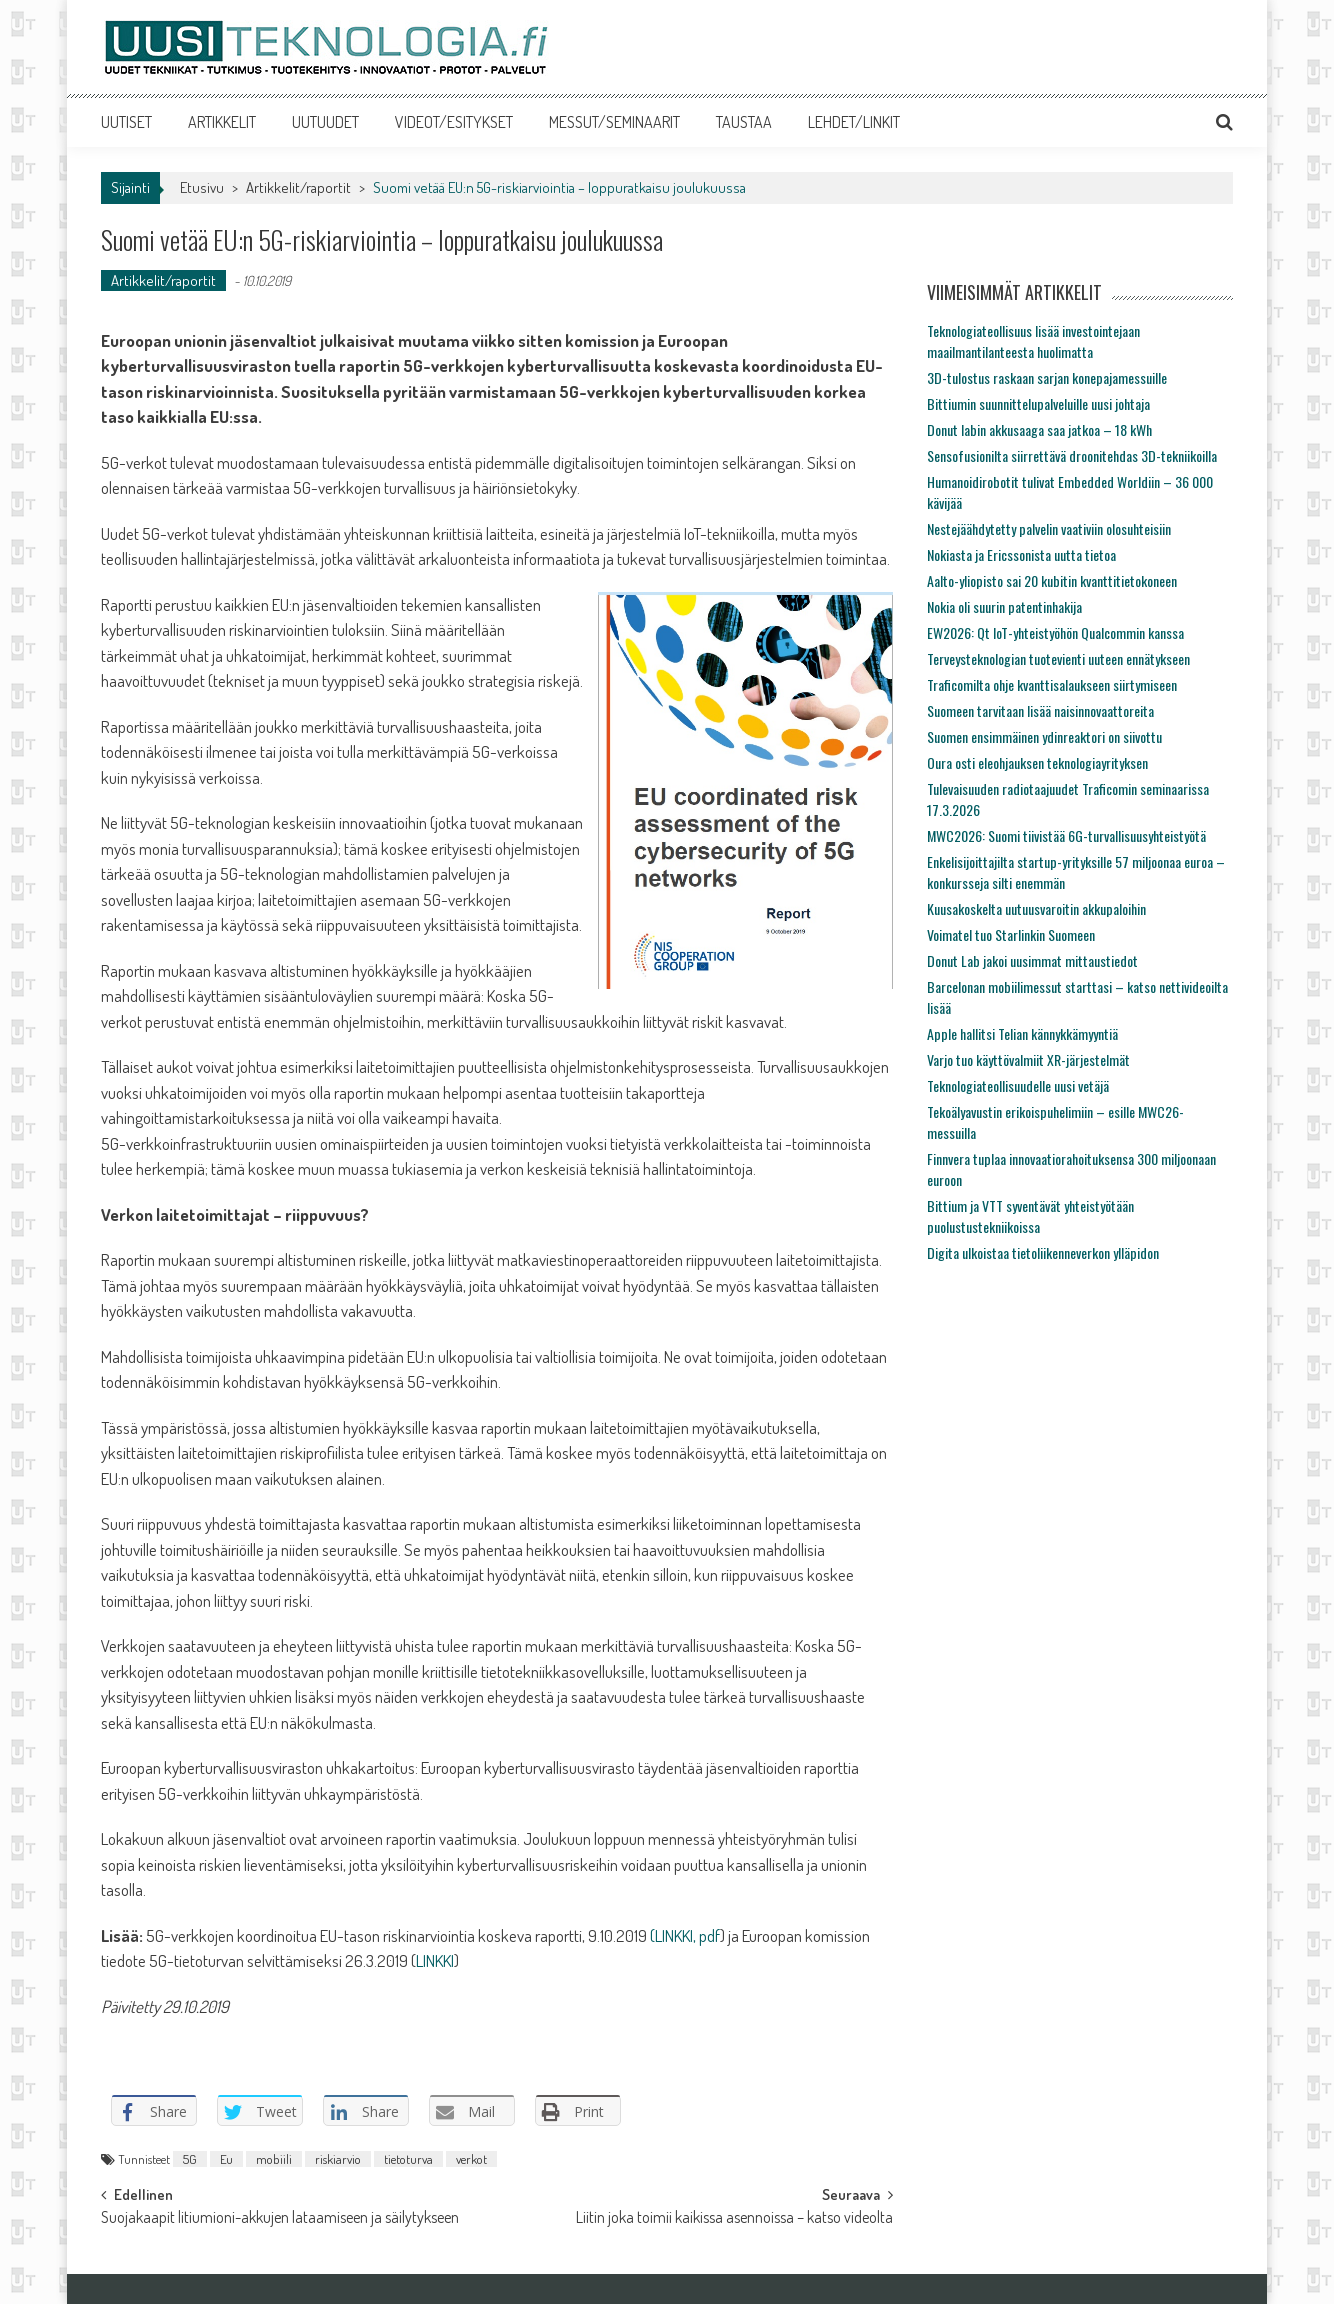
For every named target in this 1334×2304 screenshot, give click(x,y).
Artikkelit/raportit (298, 187)
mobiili (274, 2159)
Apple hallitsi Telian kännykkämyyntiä (1022, 1033)
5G (190, 2159)
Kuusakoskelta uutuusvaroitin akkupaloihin (1036, 908)
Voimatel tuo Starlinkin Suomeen (1011, 934)
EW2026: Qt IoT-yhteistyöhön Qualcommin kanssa (1055, 632)
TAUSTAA (744, 122)
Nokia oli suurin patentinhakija (1004, 606)
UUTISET (126, 122)
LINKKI (435, 1960)
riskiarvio (338, 2159)
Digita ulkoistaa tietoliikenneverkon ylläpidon (1043, 1252)
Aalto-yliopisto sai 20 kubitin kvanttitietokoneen (1052, 580)
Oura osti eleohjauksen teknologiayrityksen (1037, 762)
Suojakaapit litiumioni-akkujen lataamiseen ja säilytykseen (280, 2219)
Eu (226, 2159)
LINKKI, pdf (687, 1935)
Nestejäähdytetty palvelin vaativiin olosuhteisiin (1049, 528)
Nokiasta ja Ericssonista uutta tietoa (1021, 554)
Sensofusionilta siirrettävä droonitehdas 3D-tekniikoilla (1072, 455)
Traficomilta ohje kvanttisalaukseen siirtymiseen (1052, 684)
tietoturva (408, 2159)
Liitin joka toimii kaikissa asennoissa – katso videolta (734, 2219)
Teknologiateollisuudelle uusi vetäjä (1018, 1085)
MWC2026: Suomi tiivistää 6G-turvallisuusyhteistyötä (1066, 835)
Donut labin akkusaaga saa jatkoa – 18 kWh (1039, 429)
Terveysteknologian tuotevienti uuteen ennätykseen (1058, 658)
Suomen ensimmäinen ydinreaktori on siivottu (1044, 736)
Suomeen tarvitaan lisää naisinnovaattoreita (1040, 710)
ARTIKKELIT (222, 122)
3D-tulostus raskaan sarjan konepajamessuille (1047, 377)
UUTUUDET (325, 122)
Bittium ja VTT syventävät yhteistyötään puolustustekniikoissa (1030, 1216)
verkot (471, 2159)
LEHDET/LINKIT (854, 122)
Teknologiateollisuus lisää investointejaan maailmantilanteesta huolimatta (1033, 341)
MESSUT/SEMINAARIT (614, 122)
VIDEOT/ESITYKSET (454, 122)
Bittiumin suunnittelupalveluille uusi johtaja (1038, 403)
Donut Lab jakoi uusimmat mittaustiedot (1032, 960)
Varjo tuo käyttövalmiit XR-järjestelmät (1028, 1059)
